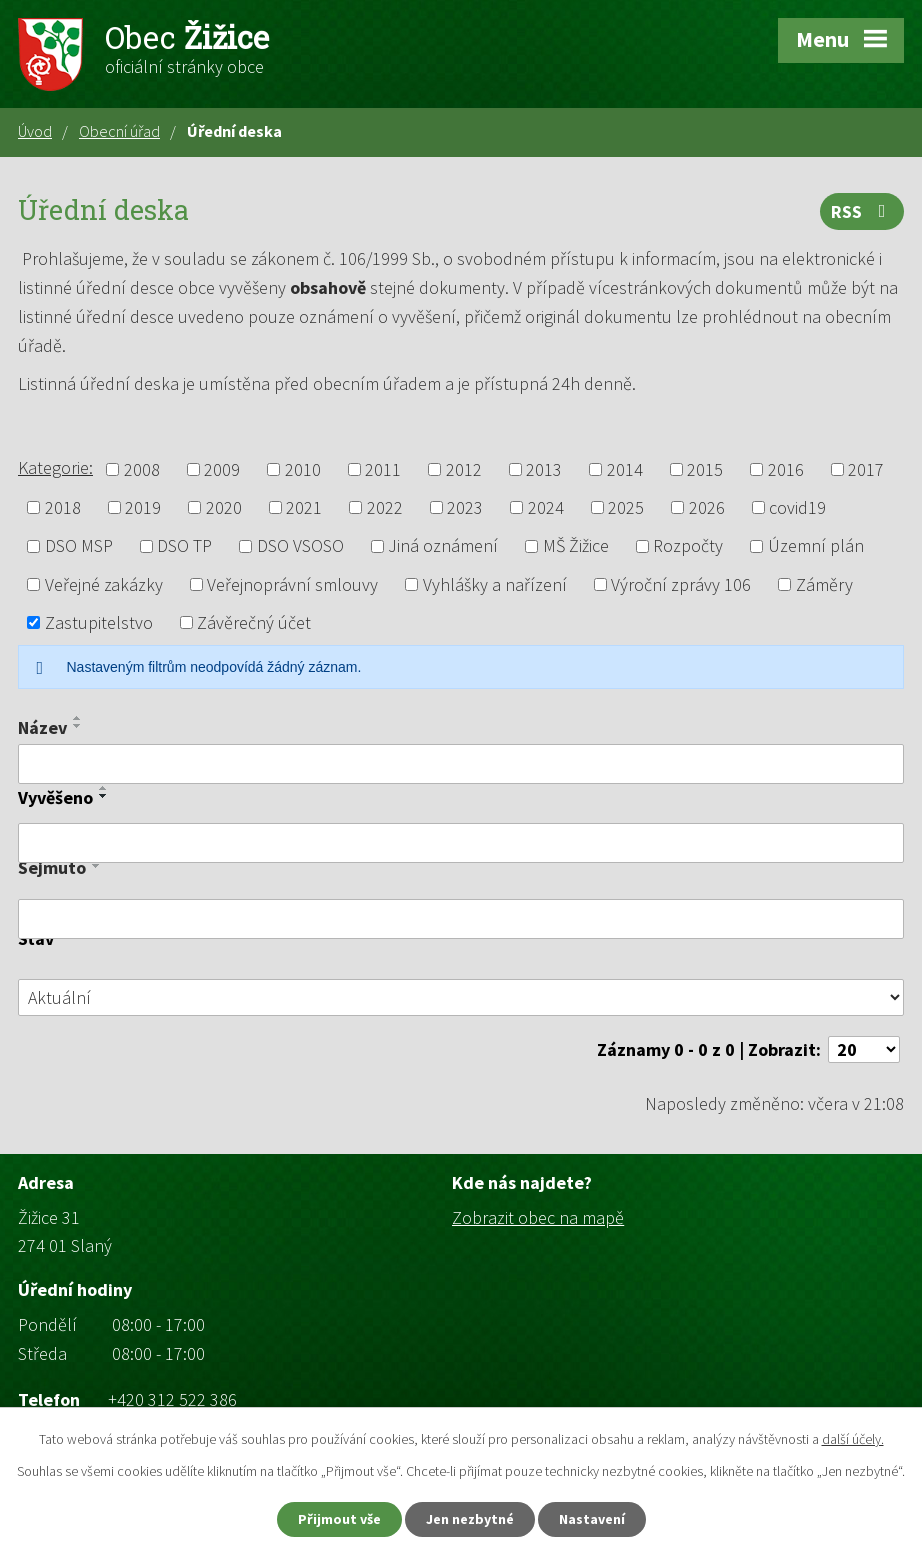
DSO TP (184, 546)
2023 (465, 507)
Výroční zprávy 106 (681, 584)
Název (42, 727)
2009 (222, 469)
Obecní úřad (119, 131)
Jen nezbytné (470, 1519)
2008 (142, 469)
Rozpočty (688, 546)
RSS (862, 211)
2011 (383, 469)
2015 (705, 469)
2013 (544, 469)
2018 (63, 507)
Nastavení (592, 1519)
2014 (625, 469)
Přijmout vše (339, 1519)
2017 (866, 469)
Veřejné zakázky (104, 584)
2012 (464, 469)
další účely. (853, 1439)
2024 (546, 507)
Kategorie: (55, 467)
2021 (304, 507)
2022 (385, 507)
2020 (224, 507)
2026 (707, 507)
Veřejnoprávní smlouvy (292, 584)
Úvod (35, 131)
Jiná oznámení (443, 546)
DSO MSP (79, 546)
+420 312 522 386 (172, 1399)
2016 (786, 469)
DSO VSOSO (300, 546)
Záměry (824, 584)
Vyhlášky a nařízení (495, 584)
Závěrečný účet (254, 622)
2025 (626, 507)
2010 (303, 469)
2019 (143, 507)
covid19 (797, 507)
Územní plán (816, 546)
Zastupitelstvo (99, 622)
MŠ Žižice (576, 546)
